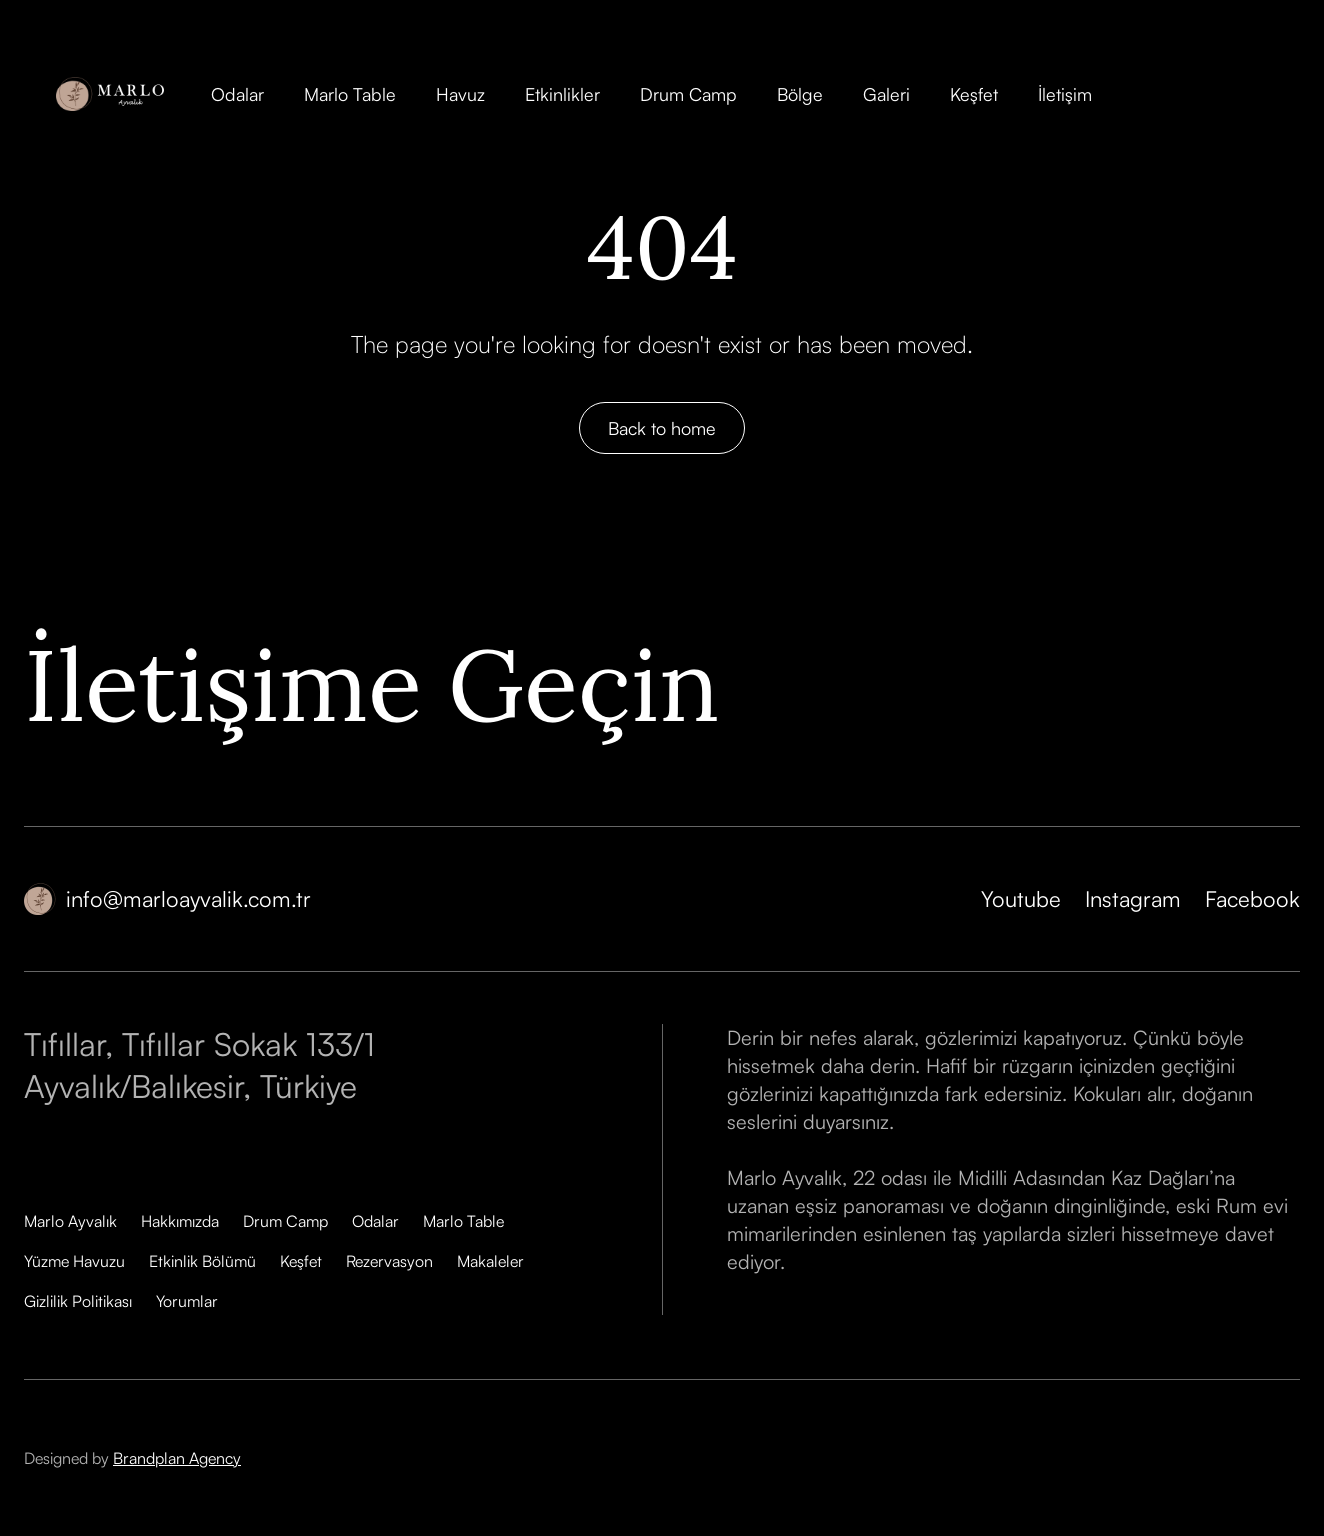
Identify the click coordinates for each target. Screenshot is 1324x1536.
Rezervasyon (389, 1261)
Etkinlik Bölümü (202, 1261)
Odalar (237, 94)
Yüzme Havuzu (74, 1261)
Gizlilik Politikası (78, 1301)
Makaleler (490, 1261)
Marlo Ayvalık (70, 1221)
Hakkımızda (180, 1221)
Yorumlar (187, 1301)
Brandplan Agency (177, 1458)
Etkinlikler (562, 94)
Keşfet (974, 94)
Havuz (460, 94)
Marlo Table (350, 94)
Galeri (886, 94)
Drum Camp (688, 94)
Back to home (662, 428)
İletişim (1065, 94)
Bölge (800, 94)
